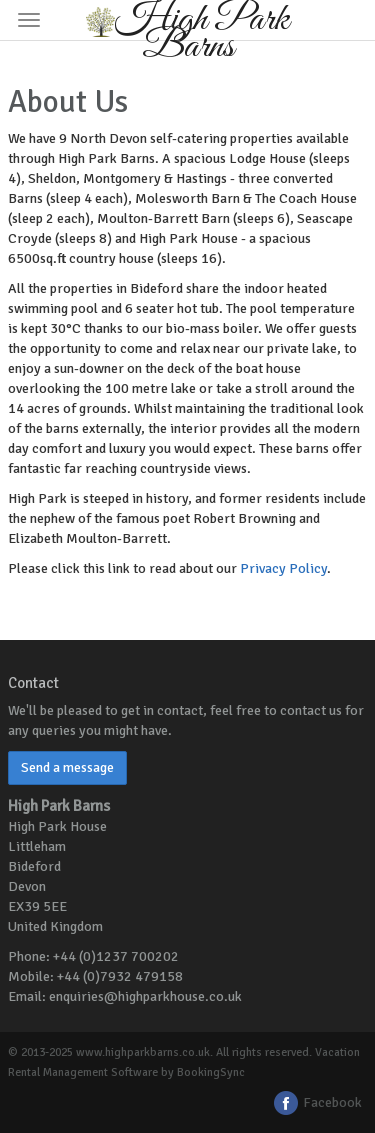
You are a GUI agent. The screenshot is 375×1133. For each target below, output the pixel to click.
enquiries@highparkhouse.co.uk (145, 996)
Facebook (317, 1102)
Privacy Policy (283, 568)
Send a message (67, 767)
